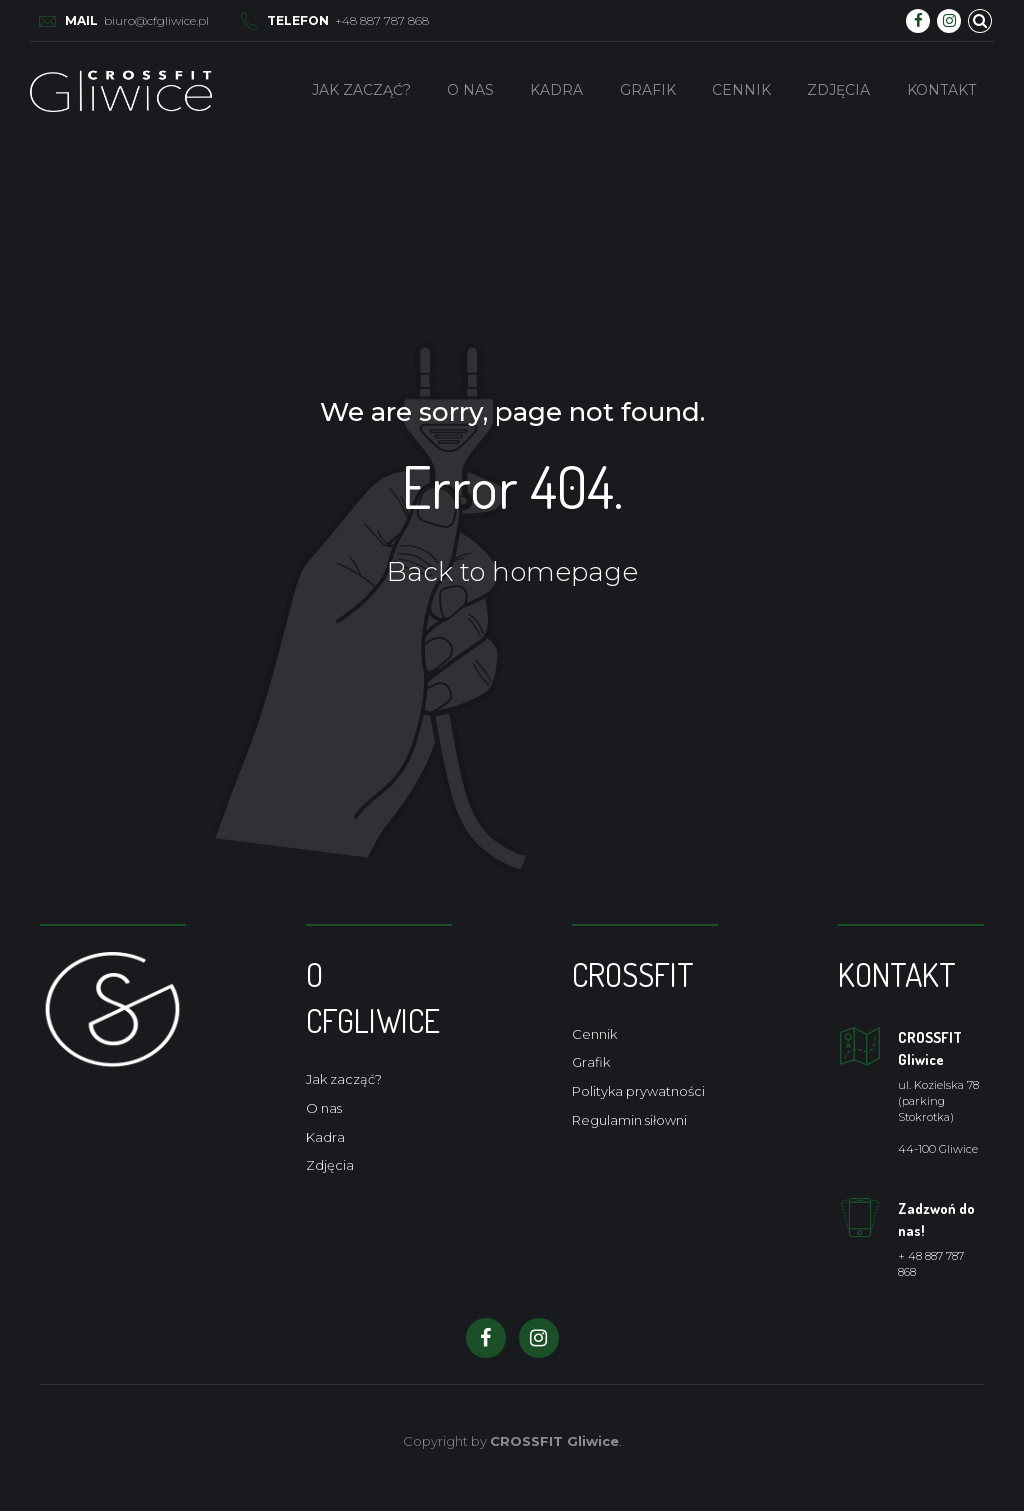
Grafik (648, 90)
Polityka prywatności (638, 1091)
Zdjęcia (838, 90)
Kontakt (941, 90)
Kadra (556, 90)
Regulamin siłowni (629, 1120)
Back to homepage (512, 572)
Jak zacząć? (361, 90)
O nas (470, 90)
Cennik (741, 90)
